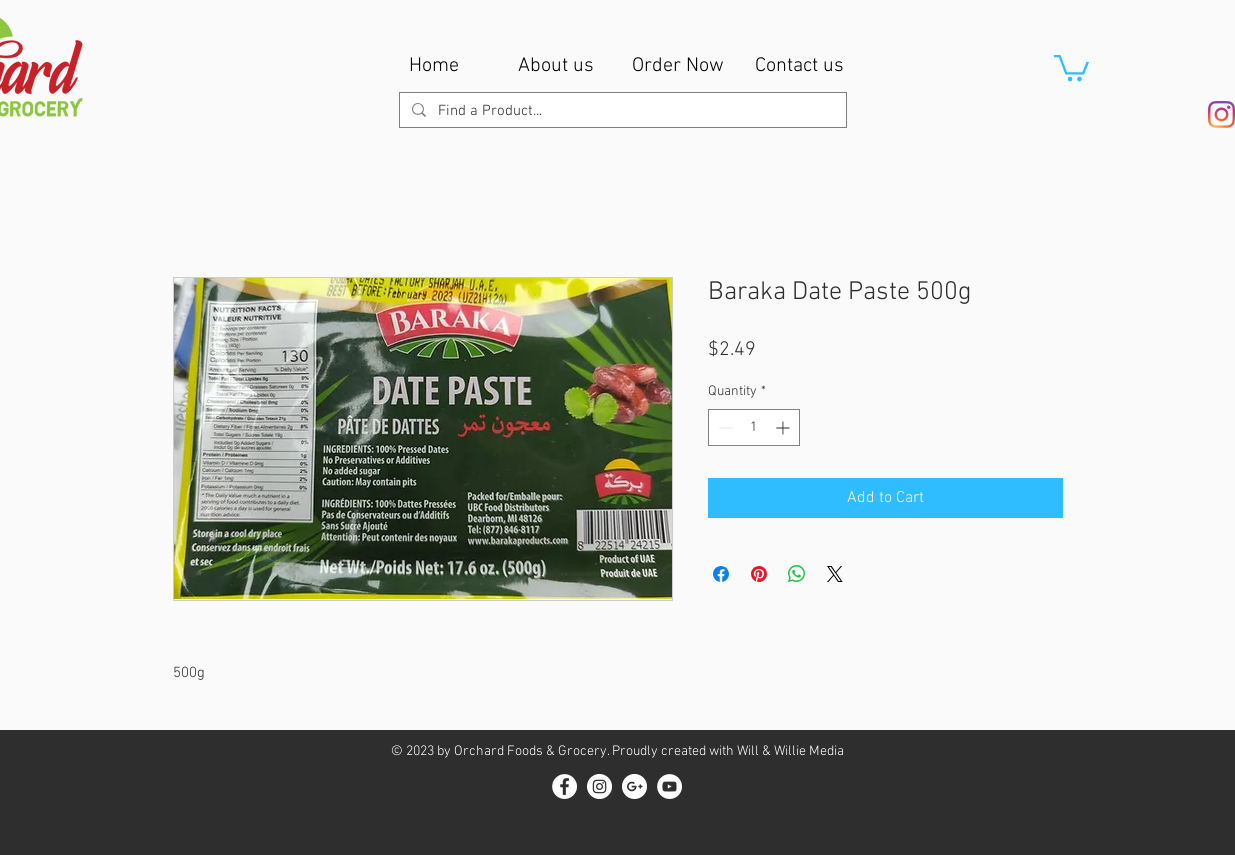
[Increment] (784, 427)
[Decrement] (723, 427)
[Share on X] (835, 574)
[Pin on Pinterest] (759, 574)
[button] (1071, 66)
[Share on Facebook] (721, 574)
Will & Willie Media (790, 751)
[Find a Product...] (621, 111)
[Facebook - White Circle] (564, 786)
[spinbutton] (754, 427)
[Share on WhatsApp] (797, 574)
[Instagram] (1221, 114)
